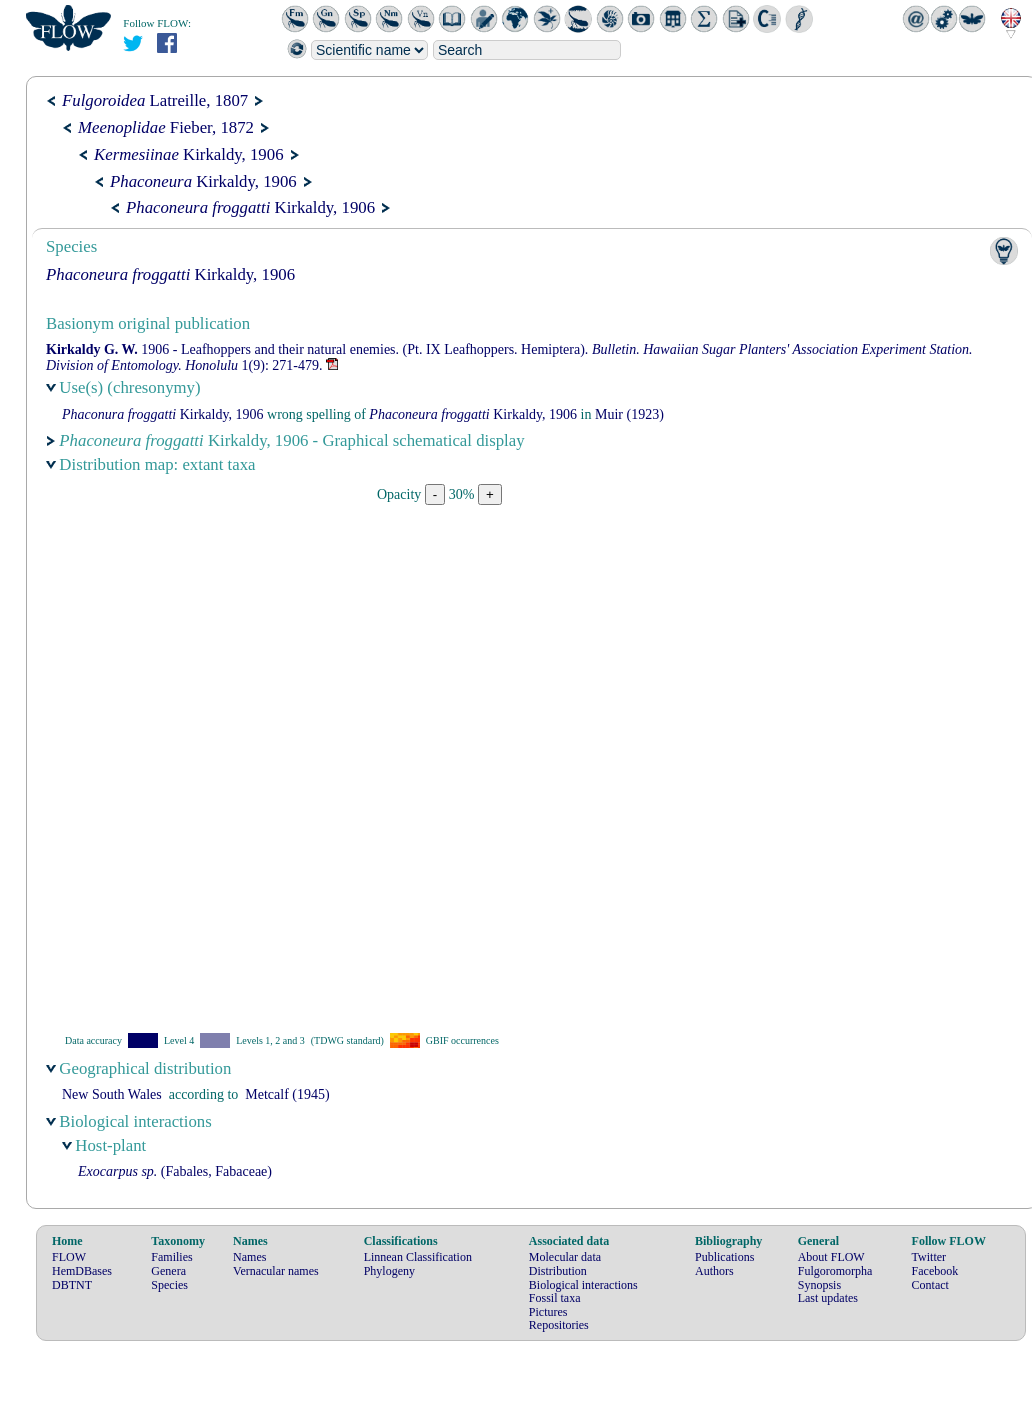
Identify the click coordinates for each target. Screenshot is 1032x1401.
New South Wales (112, 1094)
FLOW (69, 1257)
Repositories (559, 1325)
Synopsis (819, 1285)
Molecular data (565, 1257)
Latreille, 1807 (155, 100)
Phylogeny (389, 1271)
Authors (714, 1271)
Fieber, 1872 (166, 127)
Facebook (935, 1271)
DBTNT (72, 1285)
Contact (930, 1285)
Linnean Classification (418, 1257)
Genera (168, 1271)
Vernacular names (276, 1271)
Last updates (828, 1298)
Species (169, 1285)
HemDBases (82, 1271)
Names (249, 1257)
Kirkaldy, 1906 (189, 154)
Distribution (558, 1271)
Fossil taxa (555, 1298)
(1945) (287, 1094)
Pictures (548, 1312)
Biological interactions (583, 1285)
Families (171, 1257)
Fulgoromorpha (835, 1271)
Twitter (929, 1257)
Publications (724, 1257)
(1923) (629, 414)
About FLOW (831, 1257)
